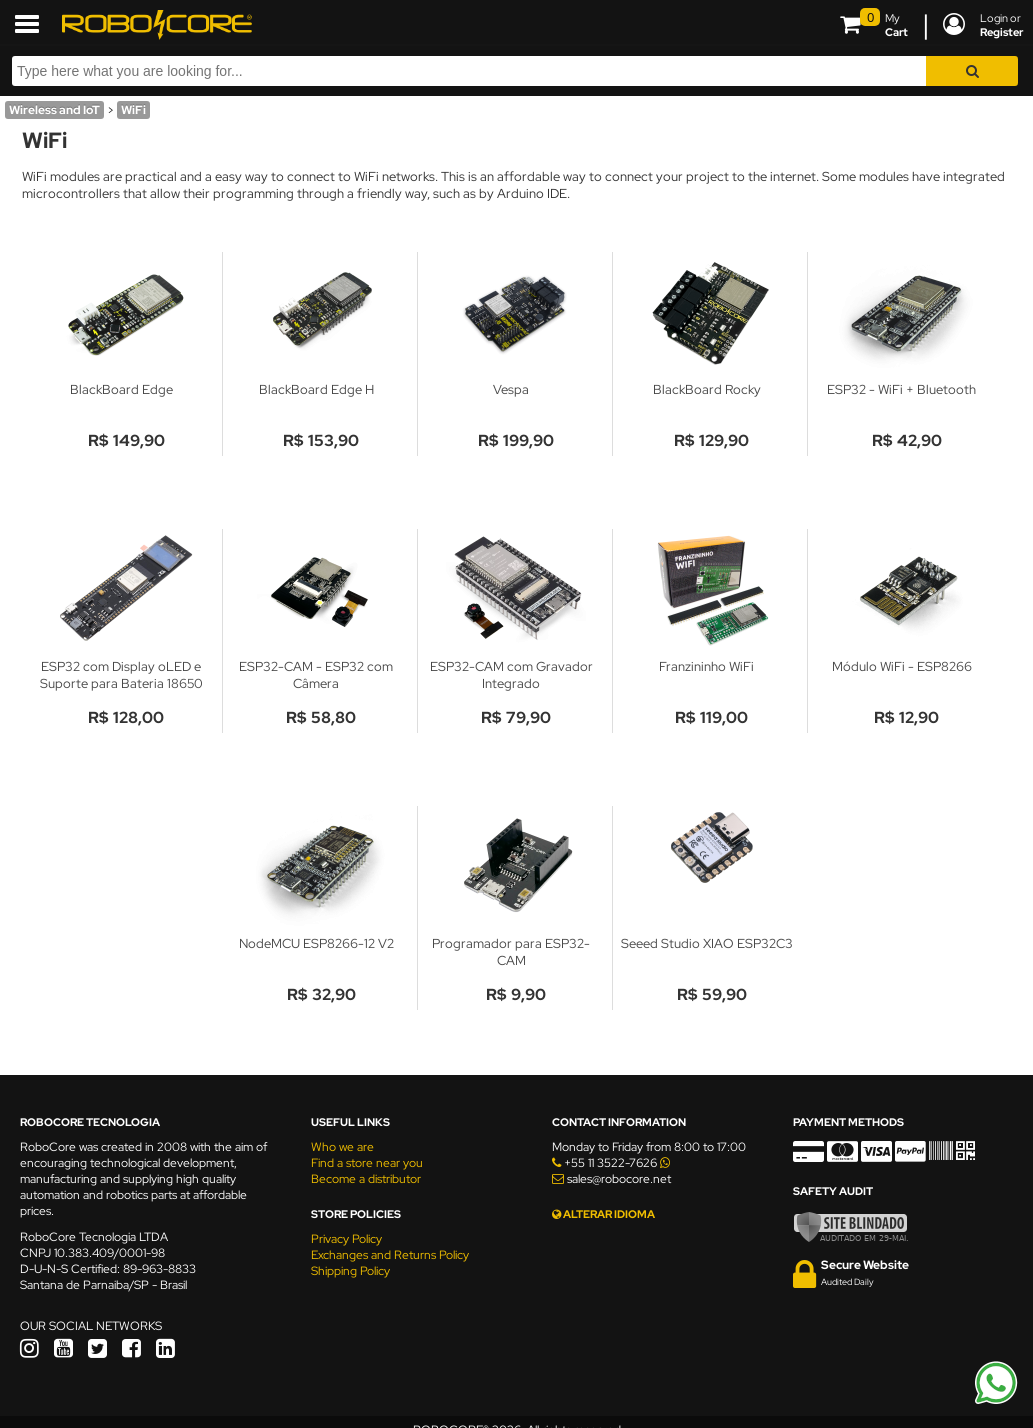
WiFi (133, 110)
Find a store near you (367, 1163)
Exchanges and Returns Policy (390, 1255)
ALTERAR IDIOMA (603, 1214)
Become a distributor (366, 1179)
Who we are (342, 1147)
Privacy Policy (346, 1239)
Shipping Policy (350, 1271)
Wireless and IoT (54, 110)
